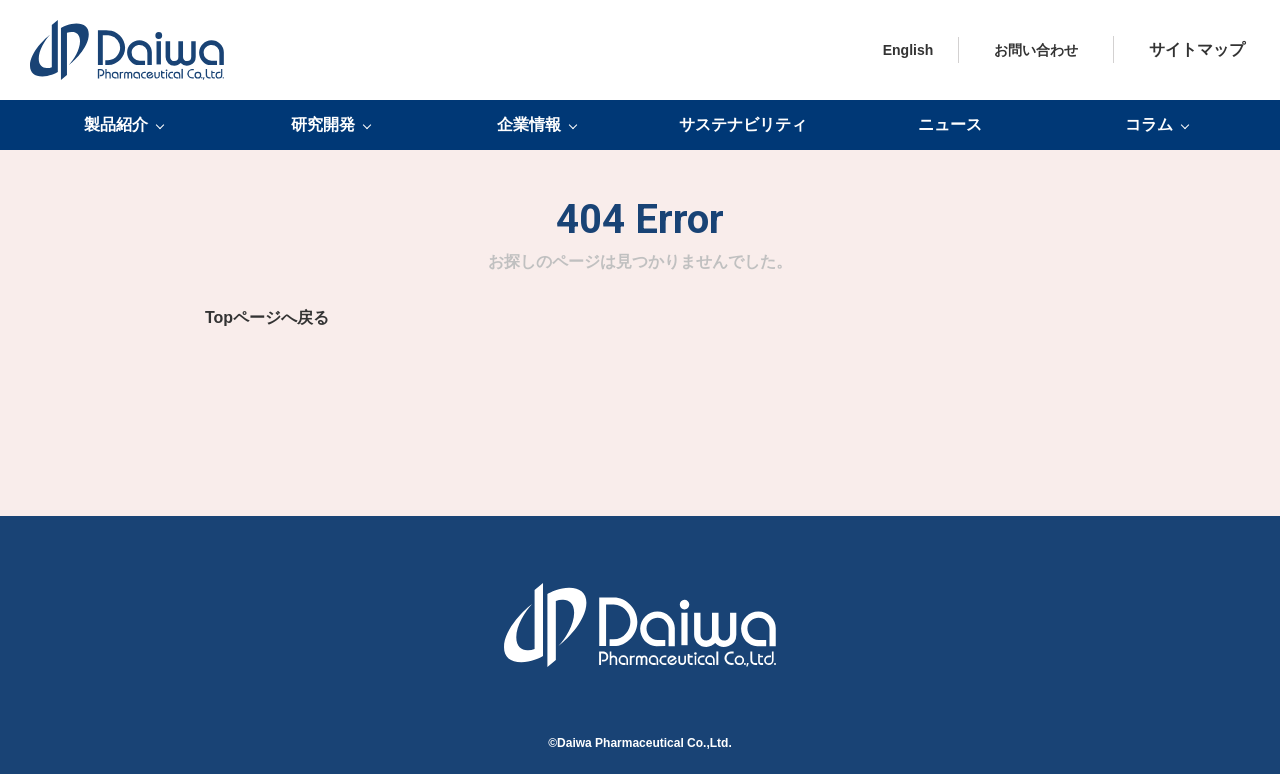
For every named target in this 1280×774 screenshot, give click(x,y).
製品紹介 (116, 125)
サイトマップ (1197, 49)
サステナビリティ (743, 124)
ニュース (950, 124)
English (908, 50)
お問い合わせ (1036, 50)
